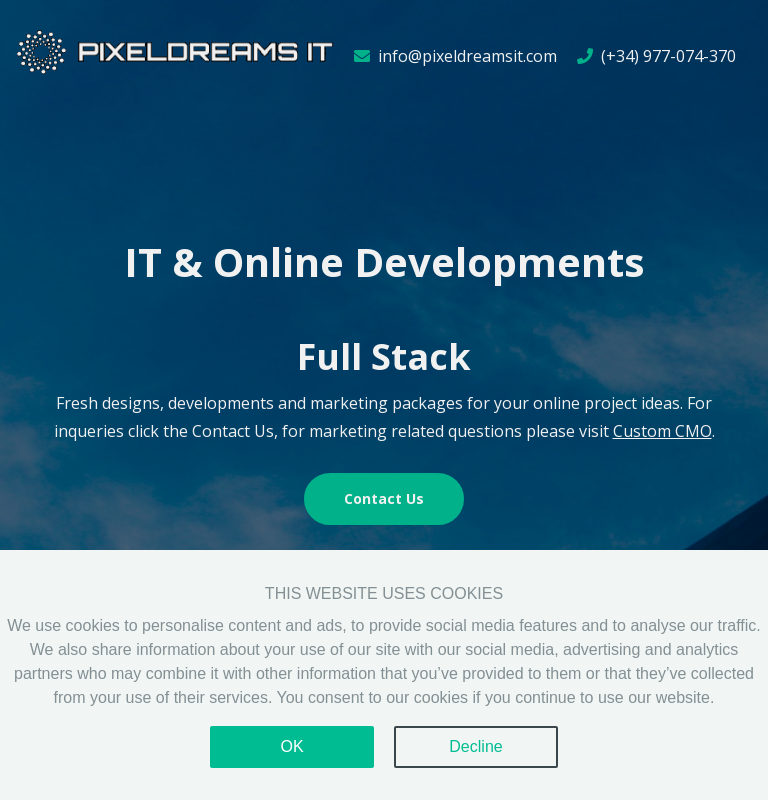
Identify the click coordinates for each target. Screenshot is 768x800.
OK (291, 746)
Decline (475, 746)
